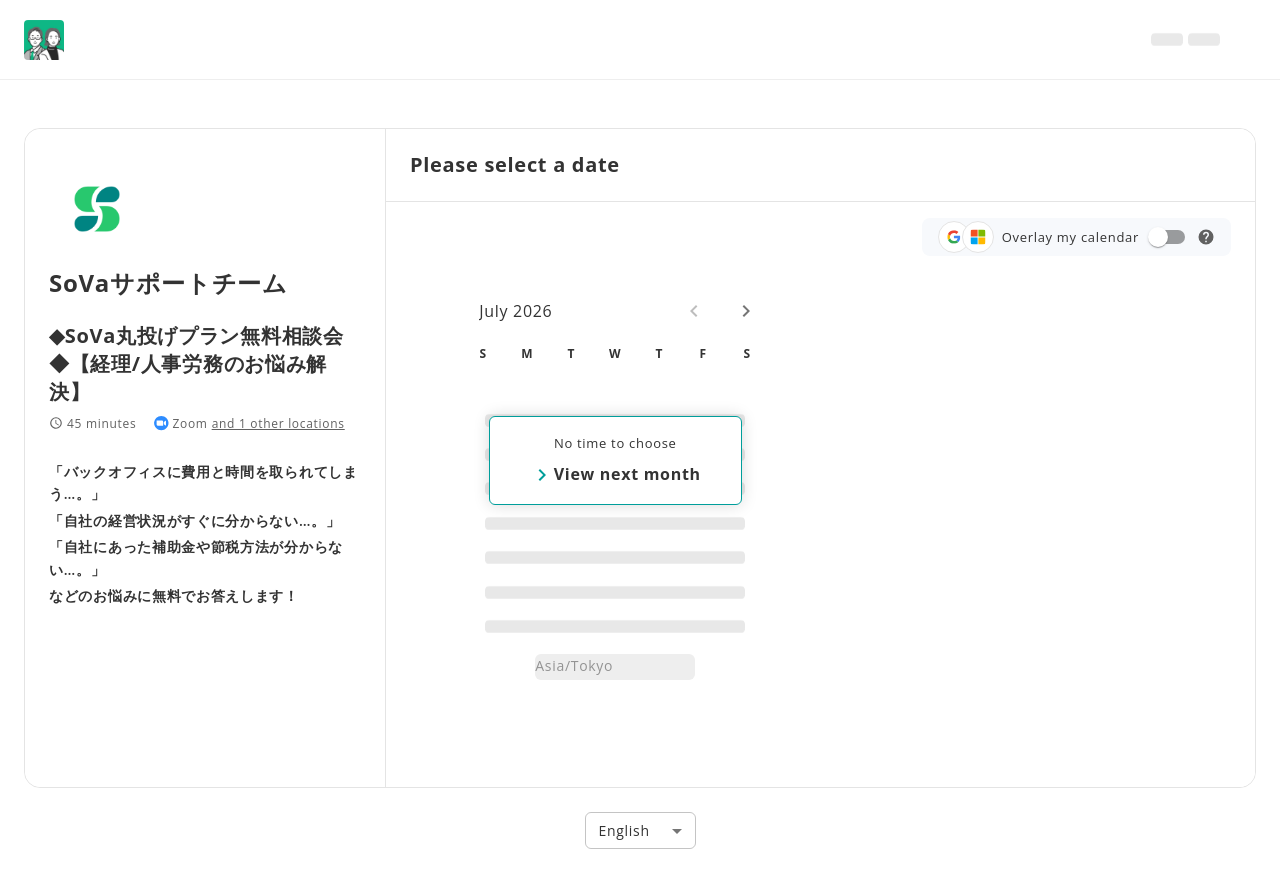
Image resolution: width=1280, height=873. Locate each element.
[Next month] (746, 311)
